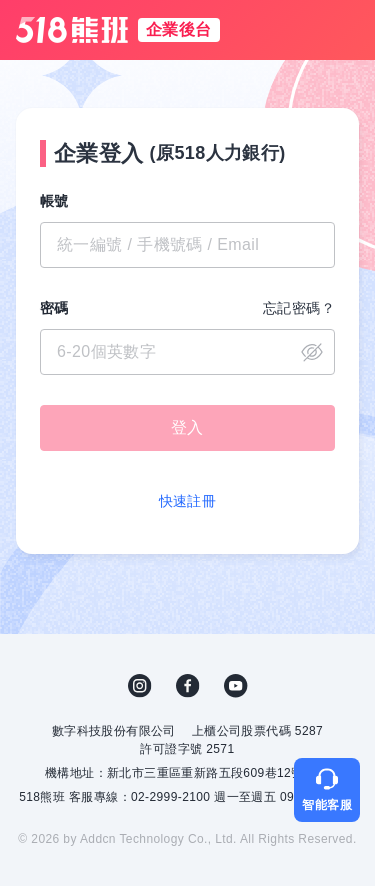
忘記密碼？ (299, 308)
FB (188, 686)
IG (140, 686)
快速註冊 (188, 501)
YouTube (236, 686)
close (312, 352)
